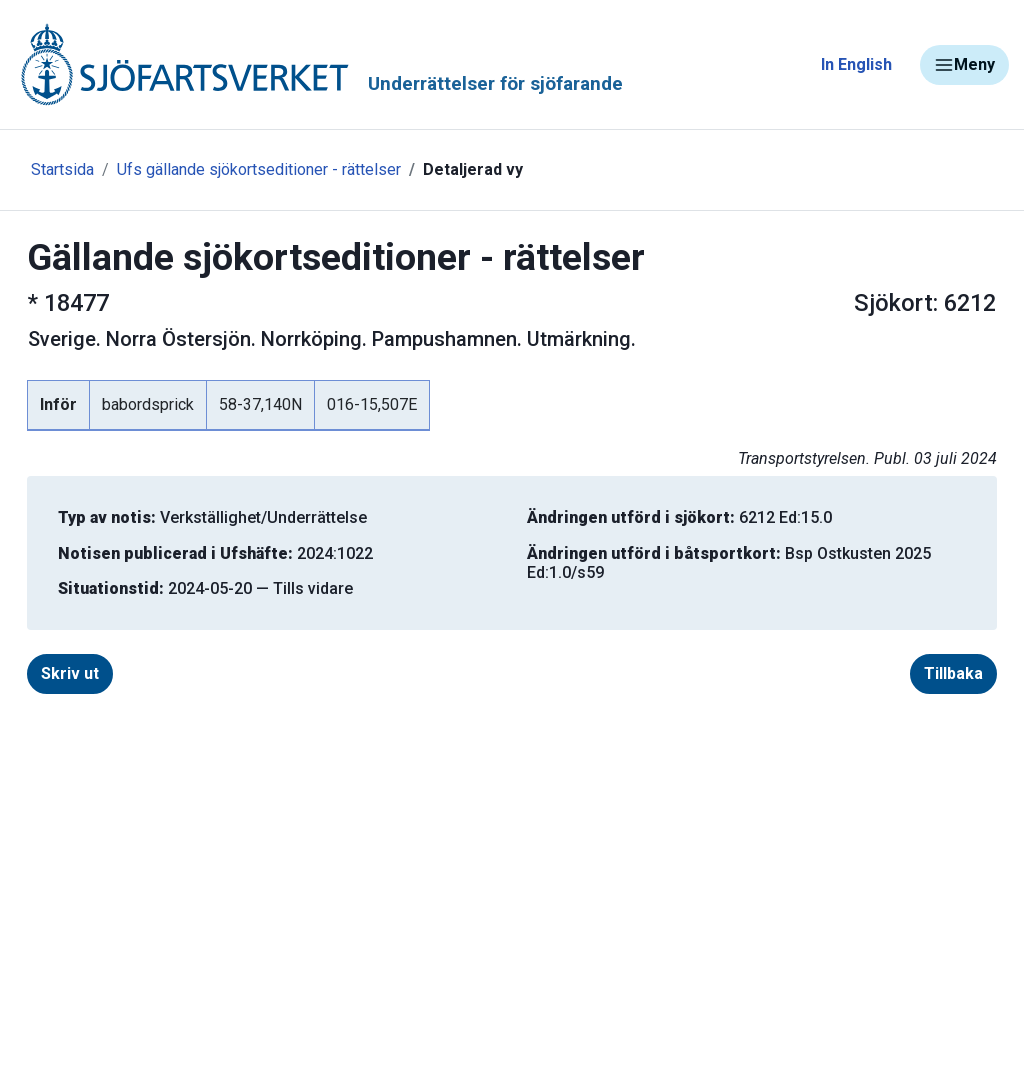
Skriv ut (70, 673)
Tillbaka (953, 673)
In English (856, 64)
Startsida (62, 169)
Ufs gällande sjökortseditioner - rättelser (259, 169)
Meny (964, 65)
